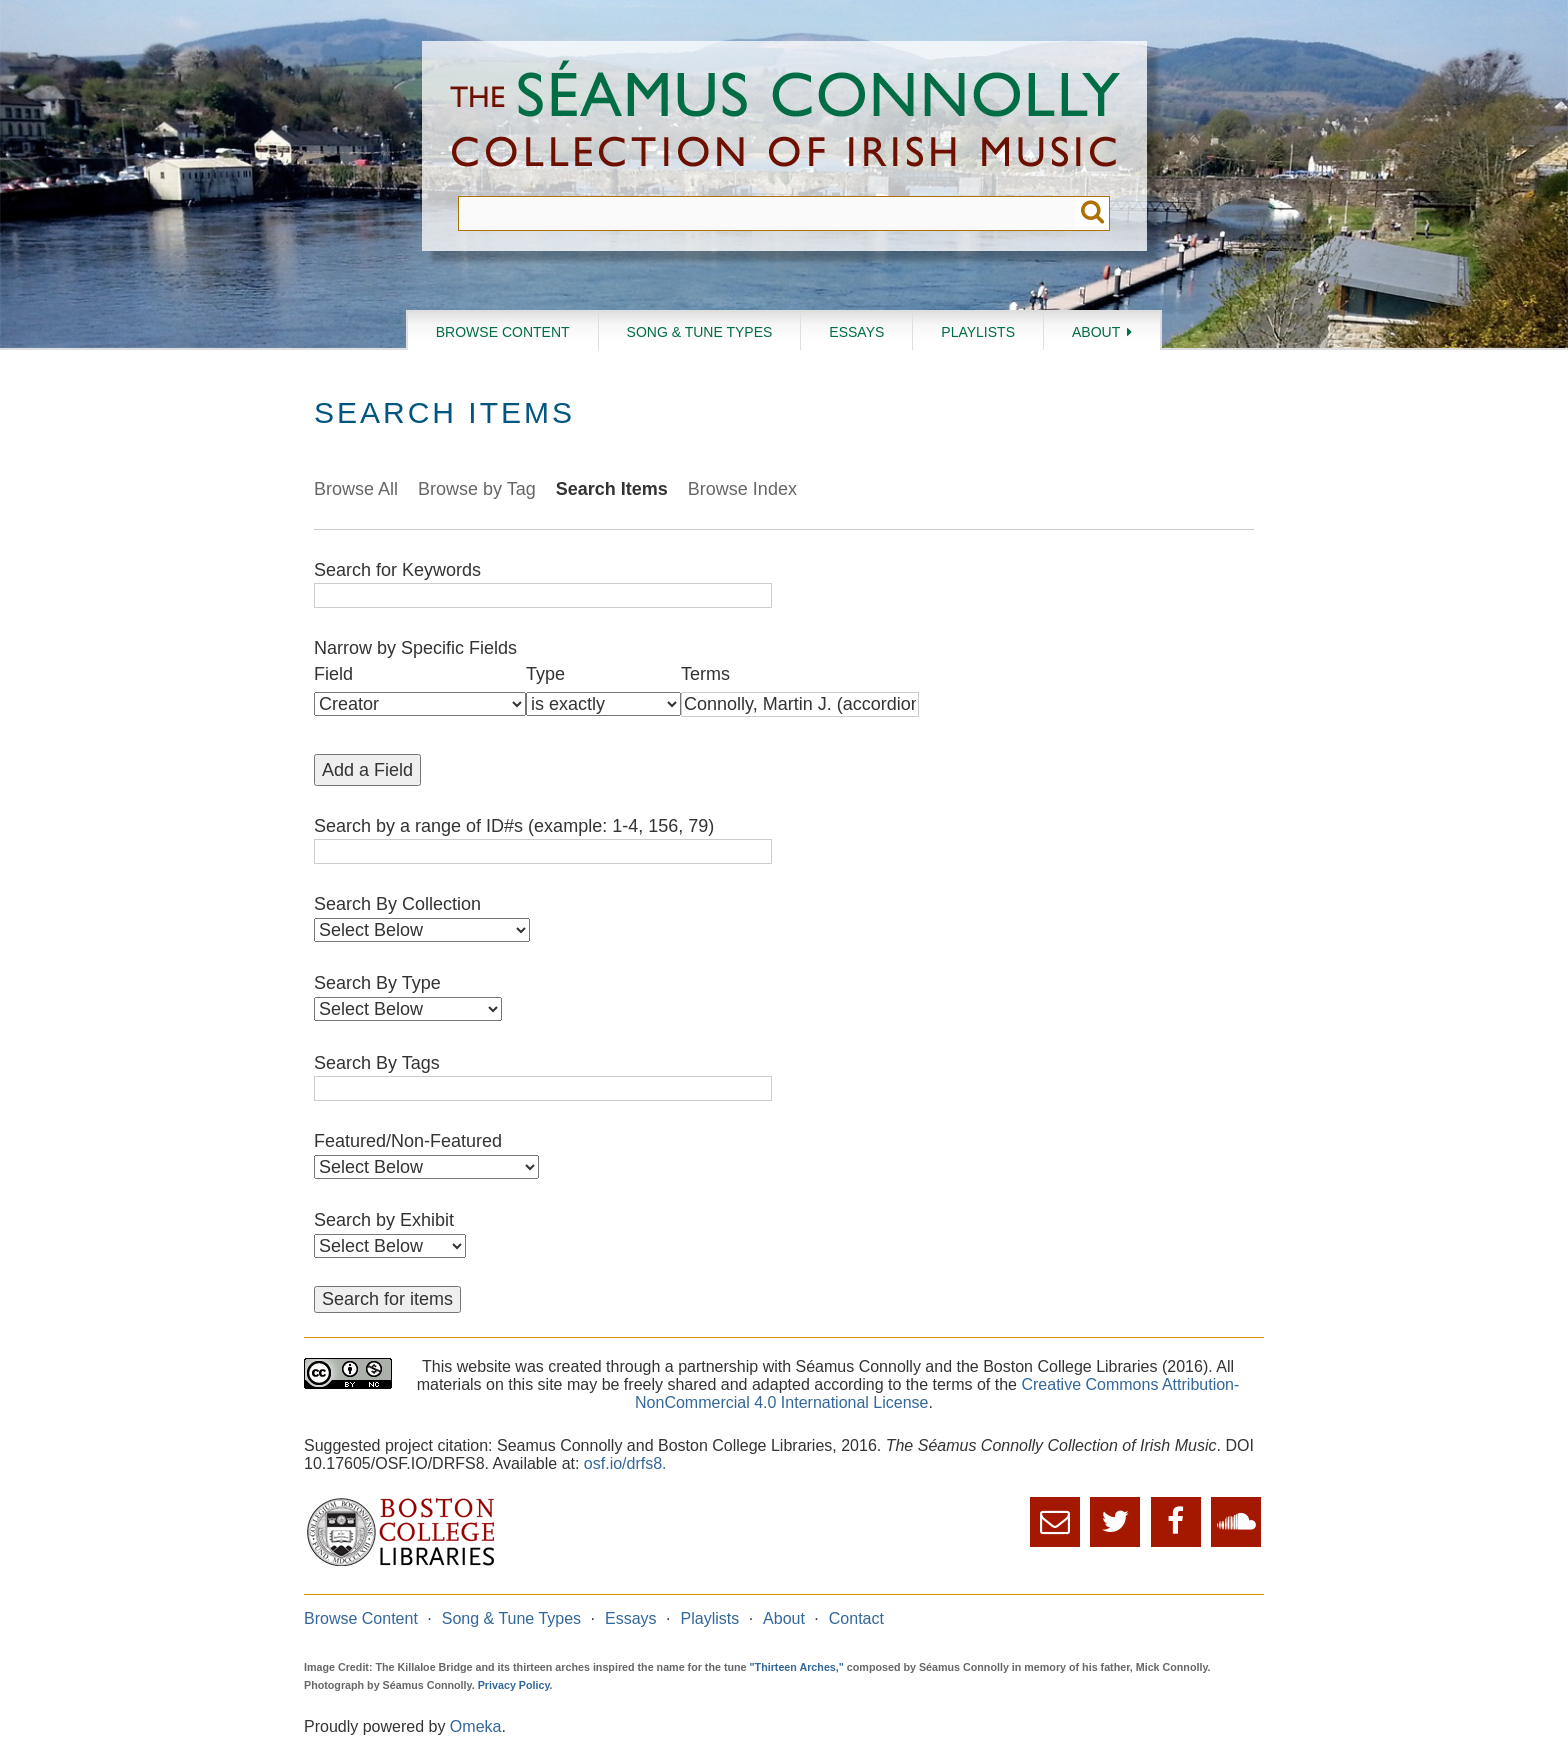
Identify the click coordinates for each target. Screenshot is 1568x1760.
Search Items (612, 489)
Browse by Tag (477, 489)
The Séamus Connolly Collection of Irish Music (785, 118)
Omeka (476, 1726)
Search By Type (377, 983)
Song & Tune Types (700, 332)
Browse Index (742, 489)
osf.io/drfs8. (625, 1463)
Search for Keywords (397, 570)
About (1096, 332)
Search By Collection (397, 904)
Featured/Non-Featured (408, 1141)
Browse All (356, 489)
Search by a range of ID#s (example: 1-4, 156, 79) (514, 826)
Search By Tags (377, 1063)
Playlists (978, 332)
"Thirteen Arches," (797, 1667)
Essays (856, 332)
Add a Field (367, 770)
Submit (1092, 213)
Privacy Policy (514, 1685)
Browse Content (503, 332)
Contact (856, 1618)
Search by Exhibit (384, 1220)
